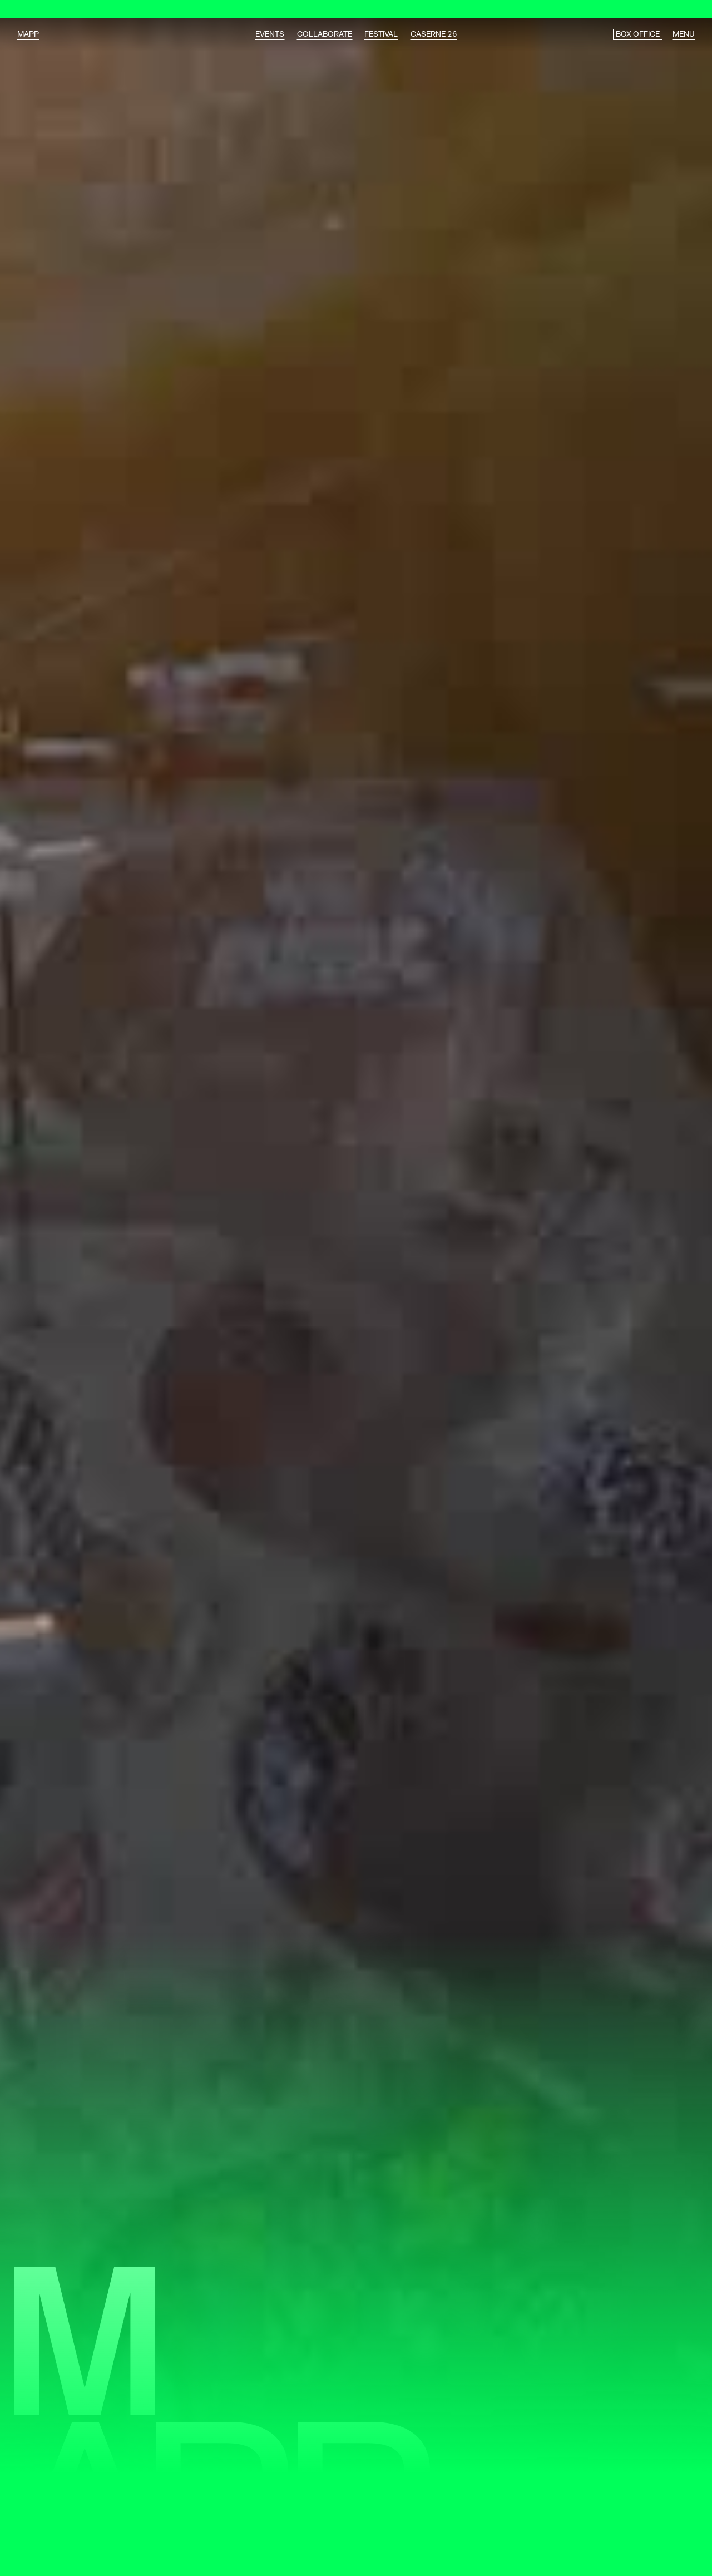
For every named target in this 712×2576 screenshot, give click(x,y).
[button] (690, 2550)
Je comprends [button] (554, 2549)
